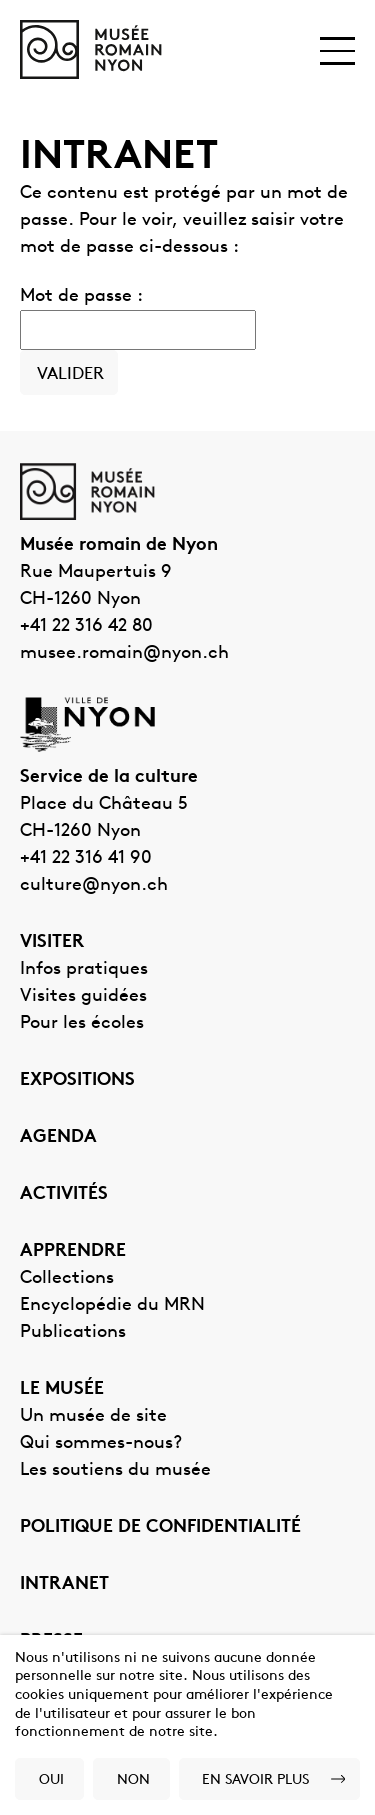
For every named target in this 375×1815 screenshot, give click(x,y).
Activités (64, 1194)
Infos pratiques (84, 969)
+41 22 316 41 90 (86, 858)
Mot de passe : (138, 319)
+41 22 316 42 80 (86, 626)
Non (133, 1780)
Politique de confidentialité (160, 1527)
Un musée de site (93, 1416)
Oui (51, 1780)
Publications (73, 1332)
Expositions (77, 1080)
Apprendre (73, 1251)
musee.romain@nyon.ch (124, 653)
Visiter (52, 942)
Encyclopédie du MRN (112, 1305)
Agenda (58, 1137)
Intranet (64, 1584)
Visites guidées (83, 996)
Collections (67, 1278)
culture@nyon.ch (94, 885)
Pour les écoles (82, 1023)
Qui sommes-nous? (101, 1443)
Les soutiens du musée (115, 1470)
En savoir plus (255, 1780)
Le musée (62, 1389)
